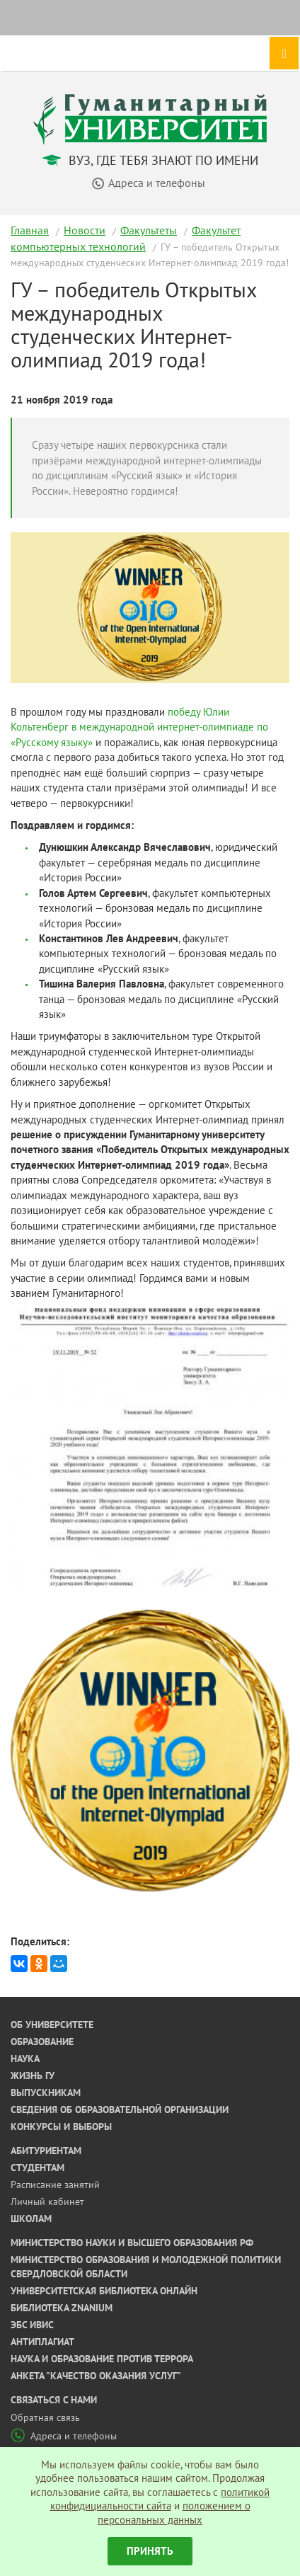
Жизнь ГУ (32, 2075)
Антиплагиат (42, 2341)
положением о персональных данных (174, 2512)
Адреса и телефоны (64, 2435)
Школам (31, 2218)
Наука (25, 2058)
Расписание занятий (55, 2184)
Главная (30, 230)
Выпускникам (46, 2092)
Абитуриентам (46, 2150)
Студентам (37, 2167)
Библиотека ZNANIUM (61, 2307)
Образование (42, 2041)
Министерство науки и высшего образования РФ (132, 2242)
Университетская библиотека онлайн (104, 2290)
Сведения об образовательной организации (120, 2109)
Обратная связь (45, 2417)
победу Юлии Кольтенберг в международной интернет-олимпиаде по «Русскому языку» (139, 727)
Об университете (52, 2024)
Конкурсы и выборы (61, 2126)
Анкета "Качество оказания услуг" (96, 2375)
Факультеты (148, 230)
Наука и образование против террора (102, 2358)
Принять (150, 2551)
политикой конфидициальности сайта (160, 2499)
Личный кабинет (47, 2201)
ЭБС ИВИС (32, 2324)
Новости (84, 230)
